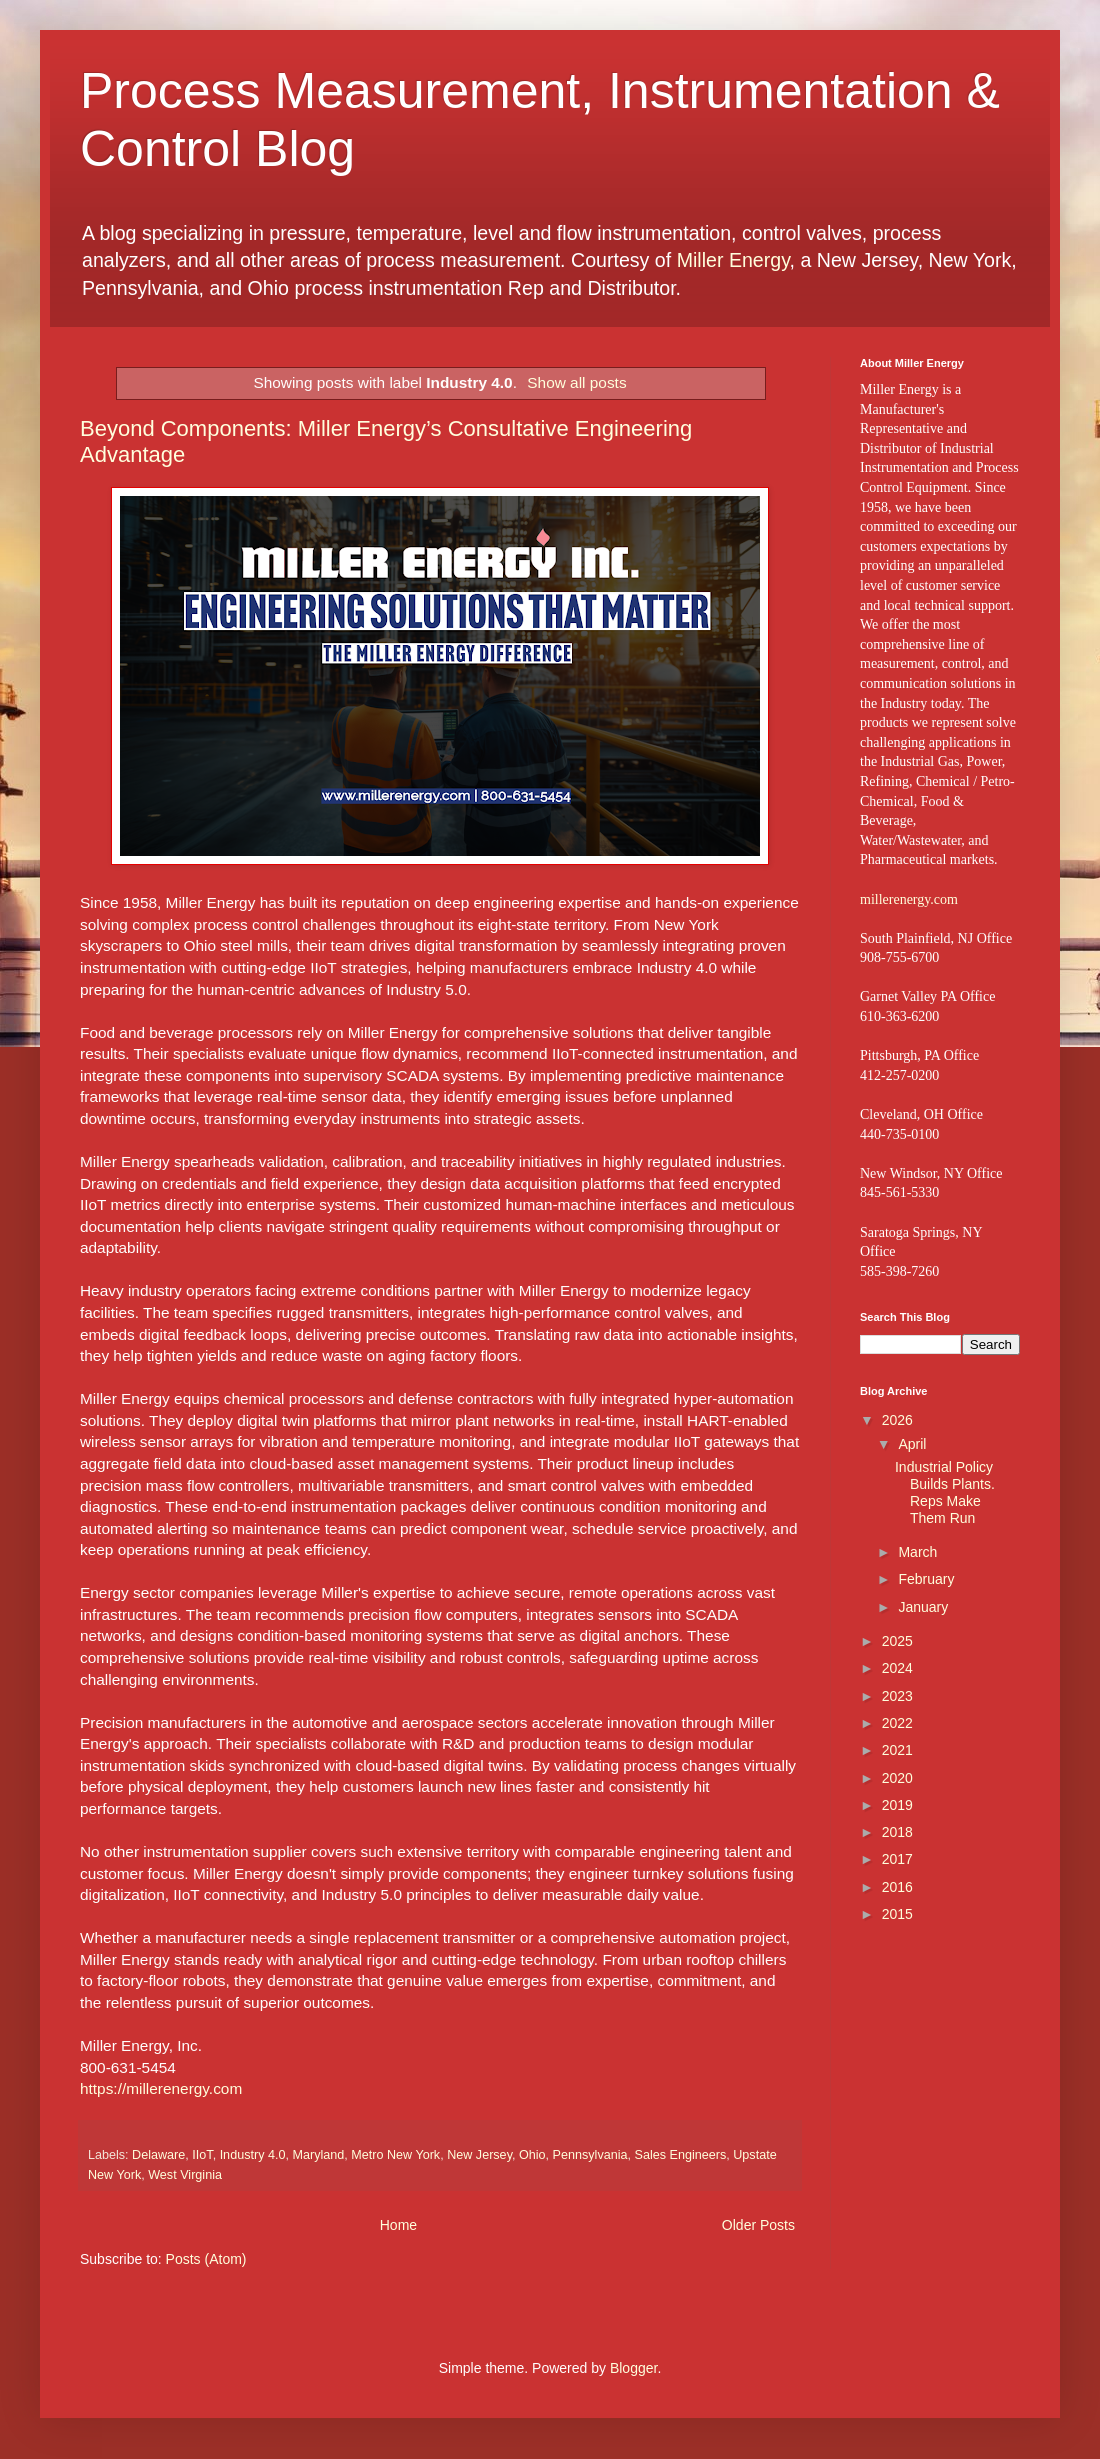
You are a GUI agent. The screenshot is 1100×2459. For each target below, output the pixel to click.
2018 (897, 1832)
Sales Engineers (681, 2155)
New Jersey (479, 2155)
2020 (897, 1778)
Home (398, 2225)
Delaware (158, 2155)
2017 (897, 1859)
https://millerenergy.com (161, 2088)
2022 (897, 1723)
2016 (897, 1887)
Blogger (633, 2368)
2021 (897, 1750)
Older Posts (758, 2225)
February (926, 1579)
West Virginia (185, 2175)
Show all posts (576, 382)
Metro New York (395, 2155)
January (923, 1607)
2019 (897, 1805)
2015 (897, 1914)
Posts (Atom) (206, 2259)
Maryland (318, 2155)
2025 (897, 1641)
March (917, 1552)
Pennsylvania (590, 2155)
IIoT (202, 2155)
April (912, 1444)
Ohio (532, 2155)
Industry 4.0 (253, 2155)
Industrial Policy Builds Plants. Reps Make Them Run (945, 1492)
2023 (897, 1696)
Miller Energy (733, 260)
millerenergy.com (909, 899)
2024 (897, 1668)
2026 (897, 1420)
